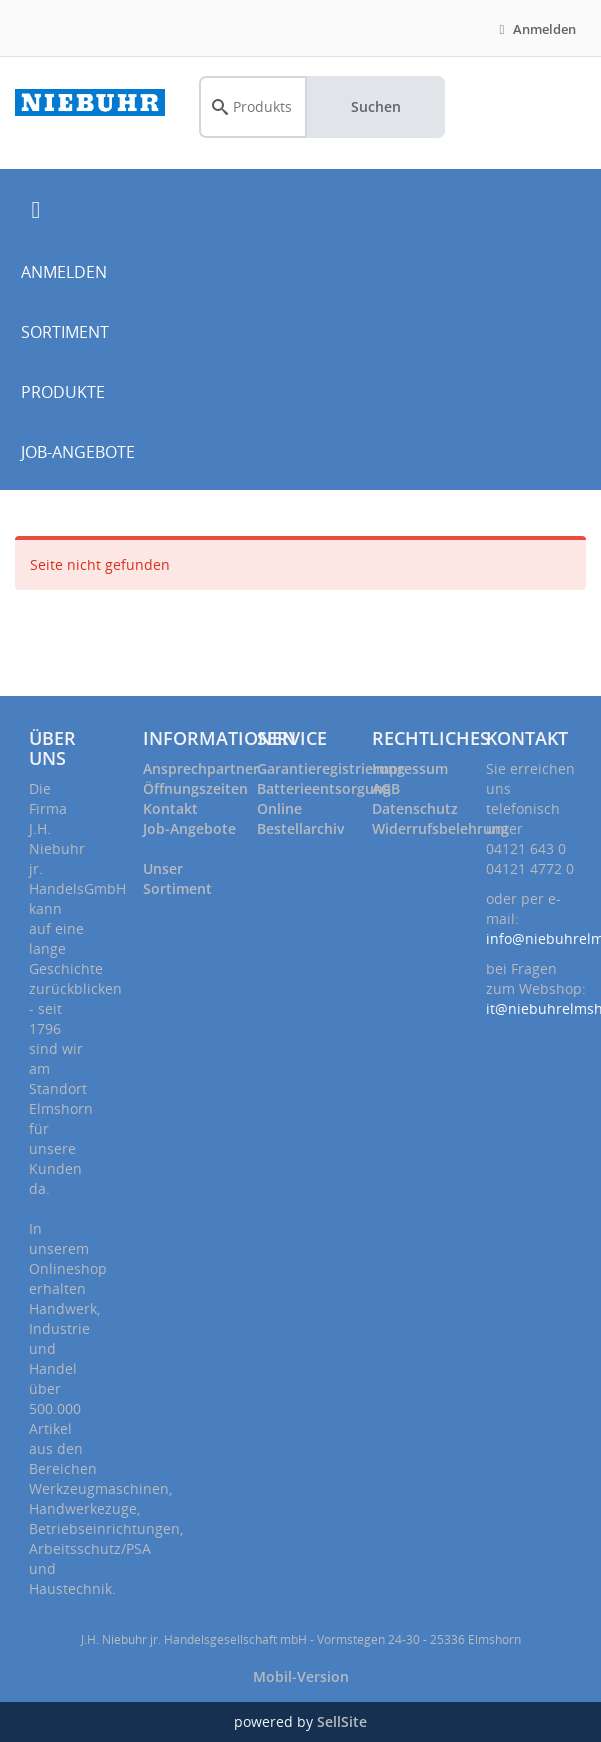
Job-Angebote (189, 828)
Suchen (376, 106)
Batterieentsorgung (324, 788)
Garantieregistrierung (331, 768)
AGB (386, 788)
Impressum (410, 768)
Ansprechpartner (201, 768)
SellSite (342, 1721)
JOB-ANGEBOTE (78, 452)
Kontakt (170, 808)
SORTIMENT (65, 332)
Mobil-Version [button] (301, 1676)
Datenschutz (415, 808)
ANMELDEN (64, 272)
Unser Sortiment (177, 878)
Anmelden (535, 29)
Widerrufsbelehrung (440, 828)
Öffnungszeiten (195, 788)
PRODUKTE (63, 392)
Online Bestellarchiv (300, 818)
